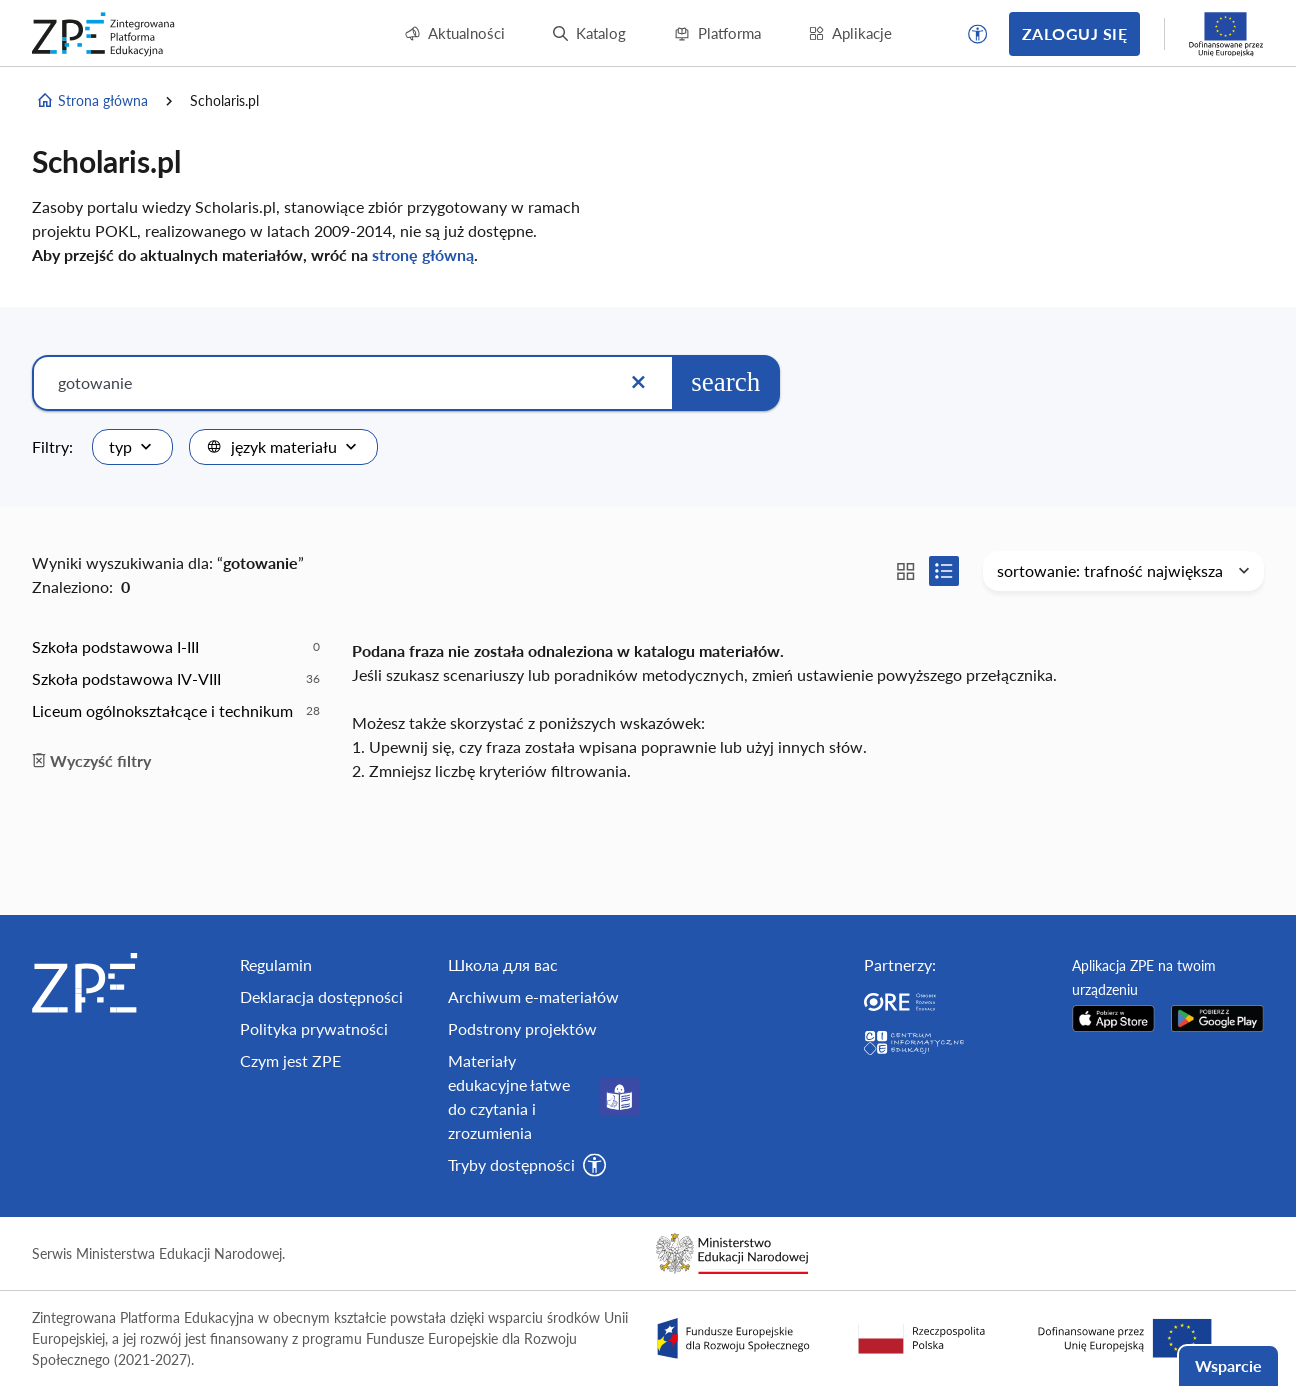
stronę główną (423, 254)
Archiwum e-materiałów (533, 996)
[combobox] (132, 447)
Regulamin (276, 964)
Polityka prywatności (314, 1028)
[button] (978, 34)
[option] (176, 647)
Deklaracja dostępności (321, 996)
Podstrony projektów (522, 1028)
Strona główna (92, 101)
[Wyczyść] (638, 383)
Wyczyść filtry (91, 760)
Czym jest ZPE (290, 1060)
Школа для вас (503, 964)
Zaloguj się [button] (1074, 33)
